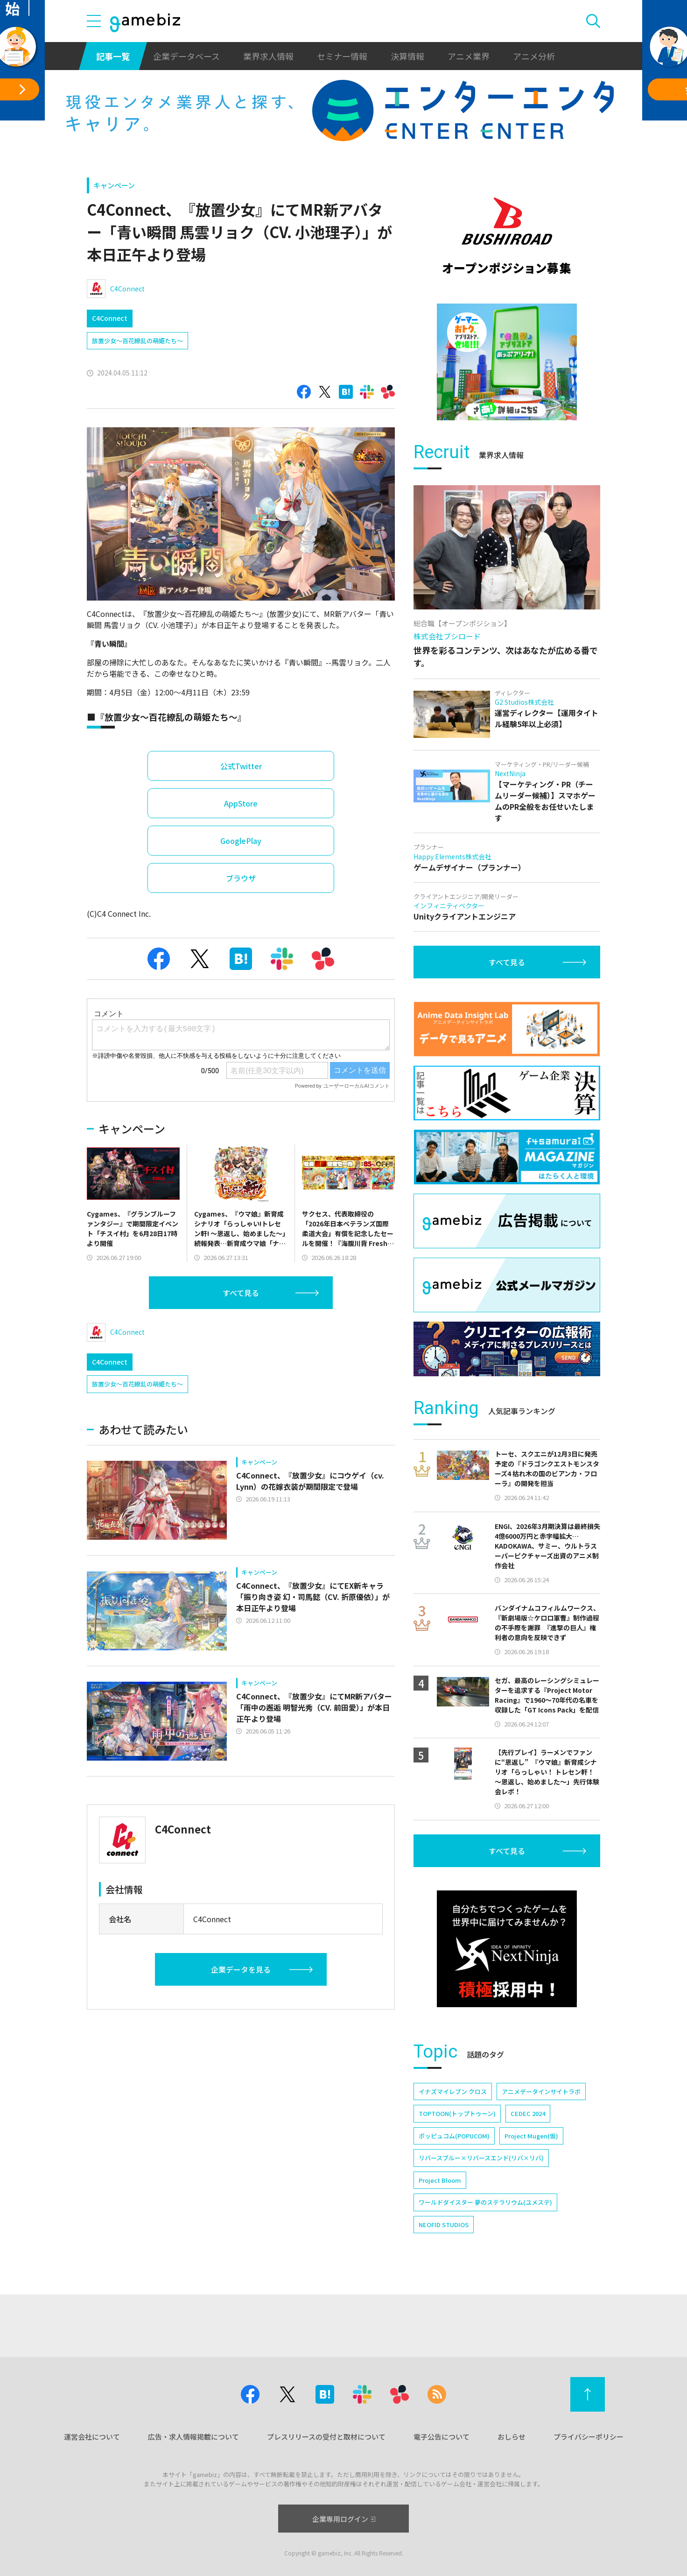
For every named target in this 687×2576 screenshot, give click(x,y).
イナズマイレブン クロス (453, 2091)
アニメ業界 (469, 56)
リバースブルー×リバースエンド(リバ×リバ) (481, 2157)
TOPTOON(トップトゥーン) (457, 2113)
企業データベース (186, 56)
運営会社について (92, 2437)
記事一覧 (113, 56)
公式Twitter (241, 765)
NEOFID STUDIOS (444, 2224)
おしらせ (512, 2437)
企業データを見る (241, 1969)
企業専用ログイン (343, 2519)
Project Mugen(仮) (531, 2135)
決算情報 (407, 56)
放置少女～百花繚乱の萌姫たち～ (137, 340)
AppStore (241, 803)
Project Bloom (440, 2180)
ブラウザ (241, 878)
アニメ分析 (534, 56)
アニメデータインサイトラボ (541, 2091)
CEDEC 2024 (528, 2113)
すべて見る (241, 1292)
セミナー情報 (342, 56)
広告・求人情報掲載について (193, 2437)
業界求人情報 (268, 56)
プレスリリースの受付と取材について (326, 2437)
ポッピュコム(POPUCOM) (454, 2135)
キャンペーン (114, 185)
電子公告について (442, 2437)
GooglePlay (240, 840)
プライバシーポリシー (589, 2437)
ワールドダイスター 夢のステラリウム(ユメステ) (485, 2202)
